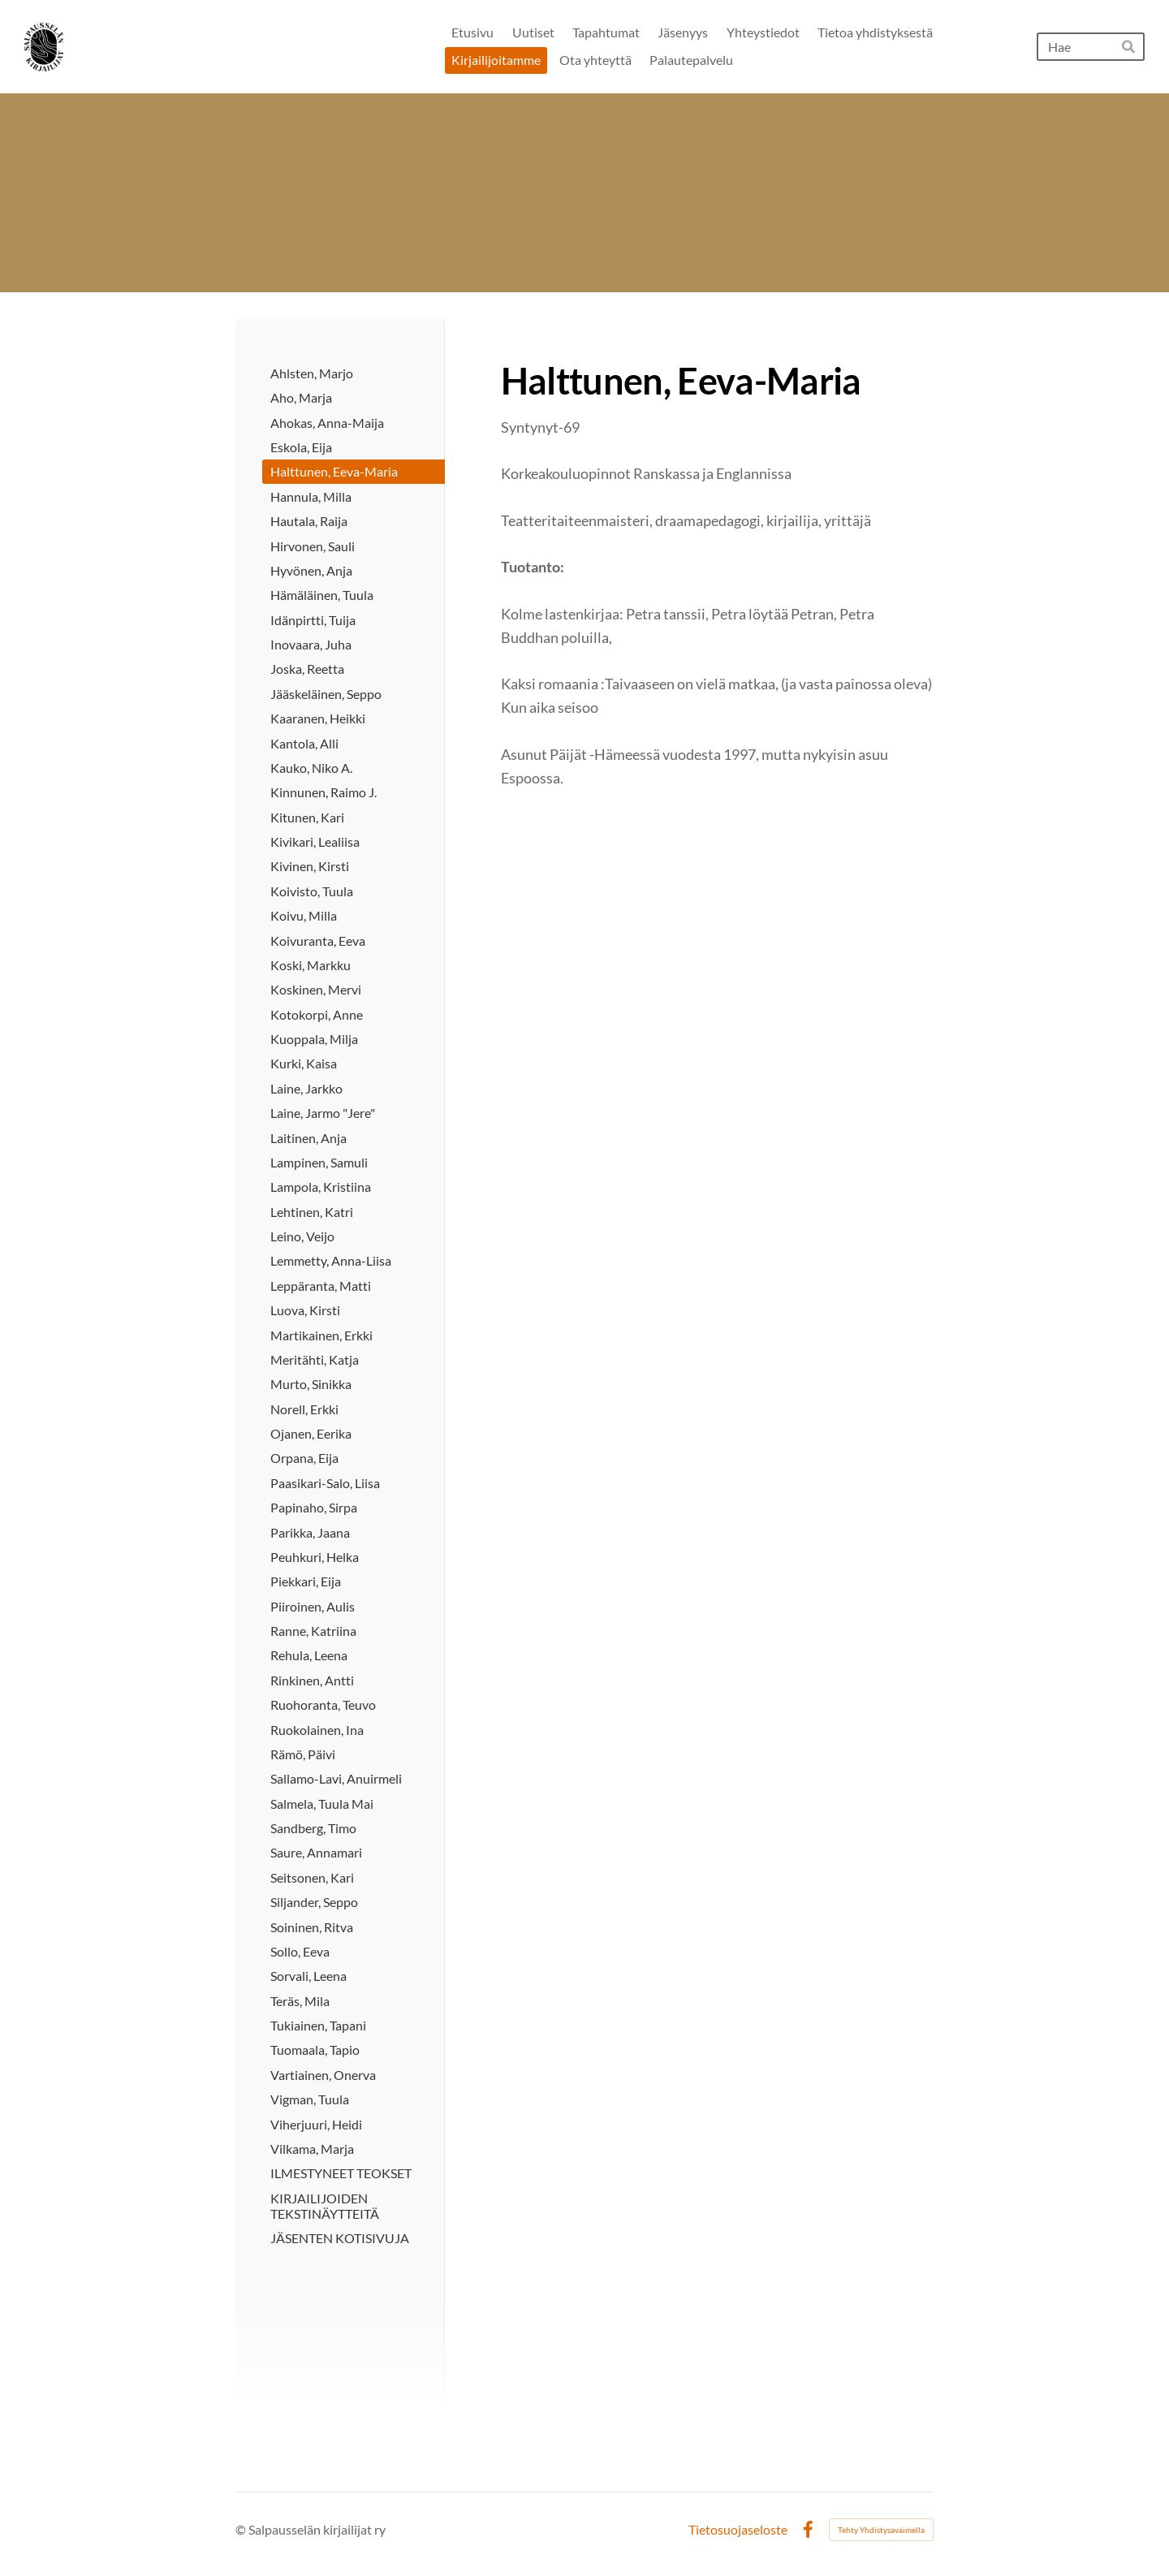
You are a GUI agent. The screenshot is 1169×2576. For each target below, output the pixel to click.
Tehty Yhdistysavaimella (881, 2530)
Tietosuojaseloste (737, 2529)
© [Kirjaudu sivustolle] (241, 2529)
